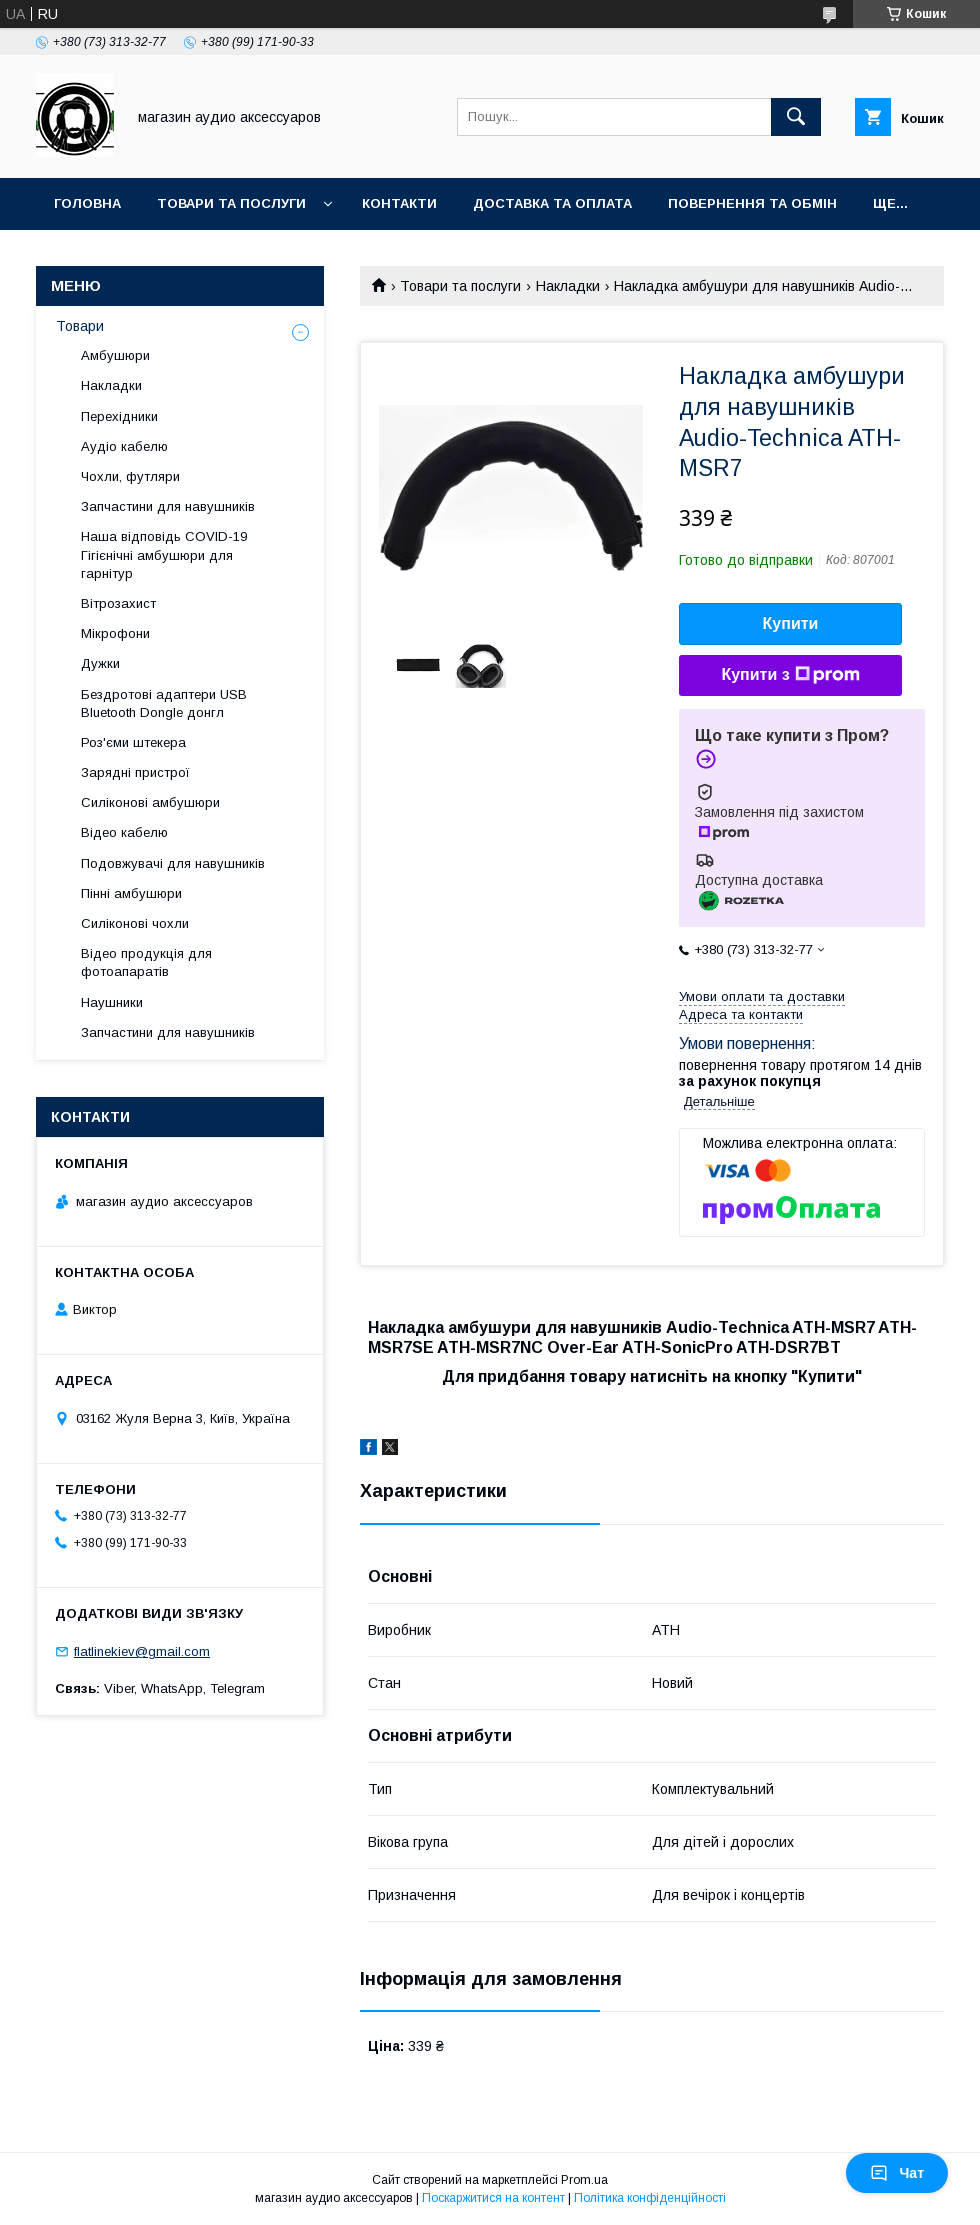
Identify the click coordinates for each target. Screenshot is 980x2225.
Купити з (790, 675)
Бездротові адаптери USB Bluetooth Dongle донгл (164, 703)
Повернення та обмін (752, 203)
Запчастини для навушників (168, 506)
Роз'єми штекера (133, 742)
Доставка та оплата (552, 203)
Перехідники (119, 416)
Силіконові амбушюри (150, 802)
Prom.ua (584, 2180)
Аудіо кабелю (124, 446)
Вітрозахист (118, 603)
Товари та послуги (231, 203)
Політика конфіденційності (650, 2198)
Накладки (568, 286)
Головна (87, 203)
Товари (80, 326)
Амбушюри (115, 355)
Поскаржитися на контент (493, 2198)
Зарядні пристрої (135, 772)
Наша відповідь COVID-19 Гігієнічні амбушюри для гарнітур (164, 554)
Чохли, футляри (130, 476)
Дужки (100, 663)
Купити (791, 623)
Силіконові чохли (135, 923)
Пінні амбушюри (131, 893)
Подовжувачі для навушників (173, 863)
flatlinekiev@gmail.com (142, 1651)
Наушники (112, 1002)
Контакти (399, 203)
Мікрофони (115, 633)
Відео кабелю (124, 832)
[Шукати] (796, 117)
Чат (897, 2173)
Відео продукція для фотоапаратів (146, 962)
